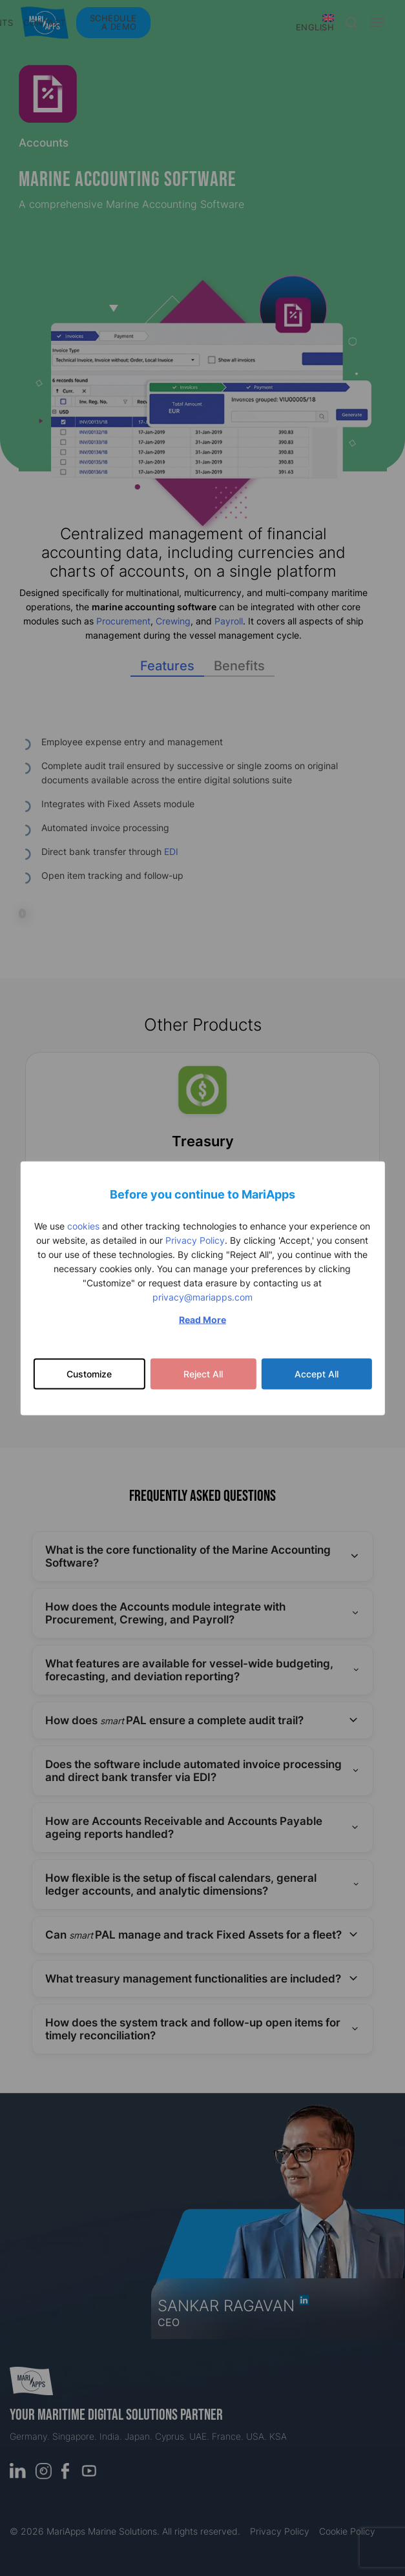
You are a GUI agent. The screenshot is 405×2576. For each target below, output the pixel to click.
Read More (202, 1319)
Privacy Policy (195, 1239)
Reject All (203, 1373)
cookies (83, 1225)
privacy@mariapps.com (202, 1296)
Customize (89, 1373)
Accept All (316, 1373)
